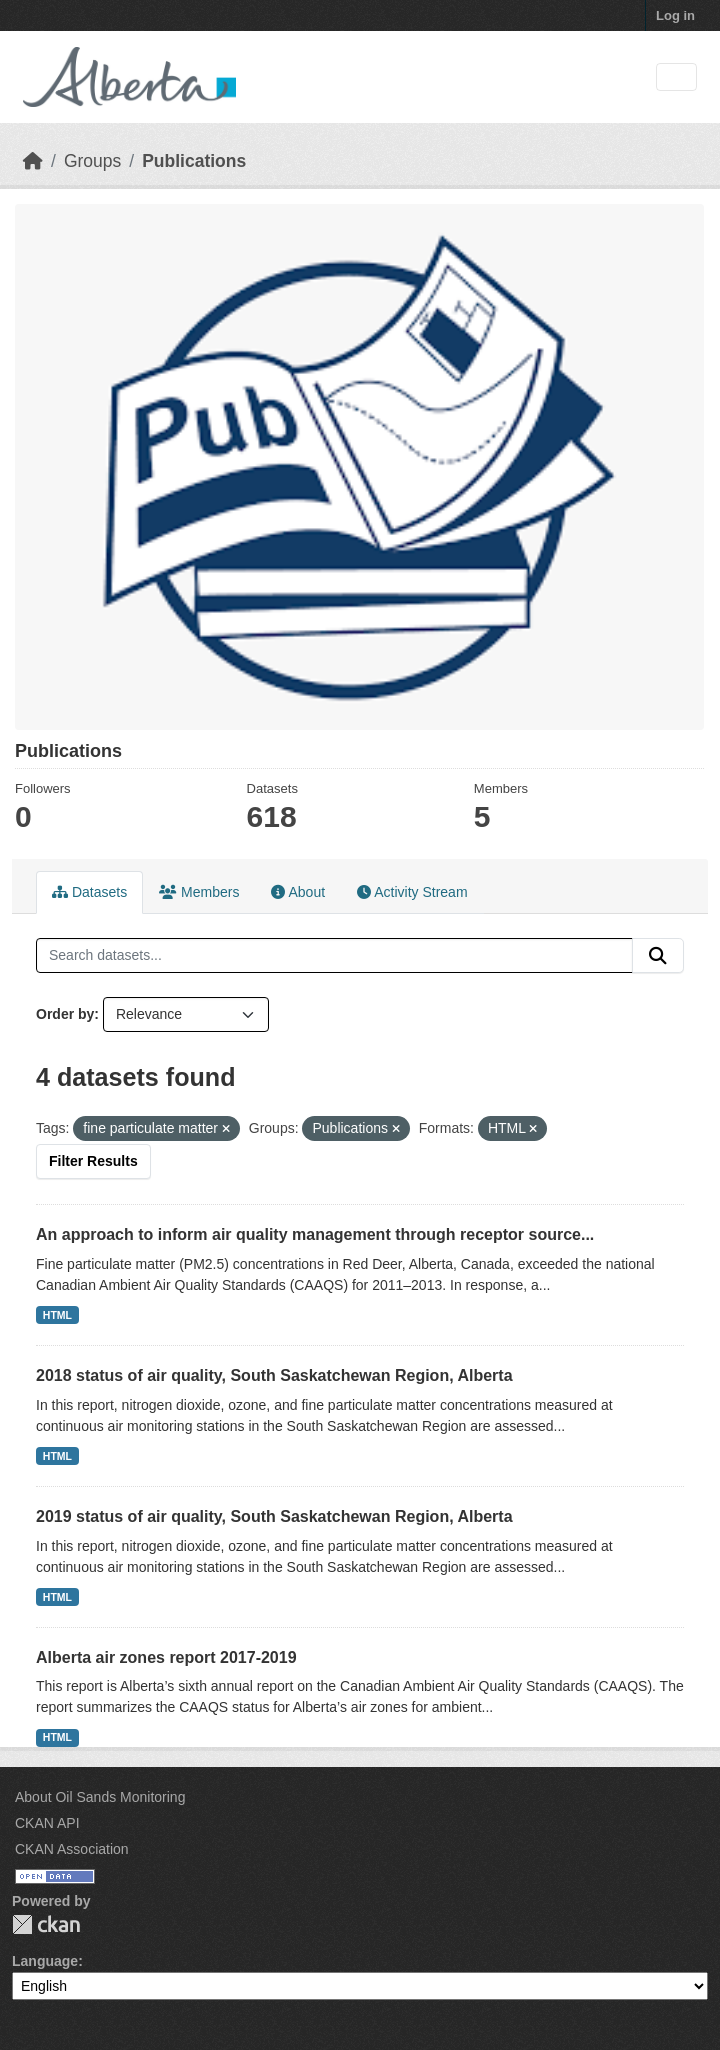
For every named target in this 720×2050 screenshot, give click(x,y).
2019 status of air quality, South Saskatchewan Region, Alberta (274, 1516)
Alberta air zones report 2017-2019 (166, 1657)
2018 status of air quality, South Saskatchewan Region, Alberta (274, 1375)
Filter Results (93, 1161)
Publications (194, 161)
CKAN (46, 1924)
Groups (92, 161)
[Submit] (658, 956)
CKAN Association (72, 1849)
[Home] (33, 161)
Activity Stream (412, 892)
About (298, 892)
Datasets (89, 892)
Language (45, 1961)
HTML (57, 1315)
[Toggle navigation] (676, 77)
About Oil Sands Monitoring (100, 1797)
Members (199, 892)
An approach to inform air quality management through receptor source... (315, 1234)
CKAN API (47, 1823)
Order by (65, 1014)
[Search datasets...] (334, 956)
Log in (675, 15)
